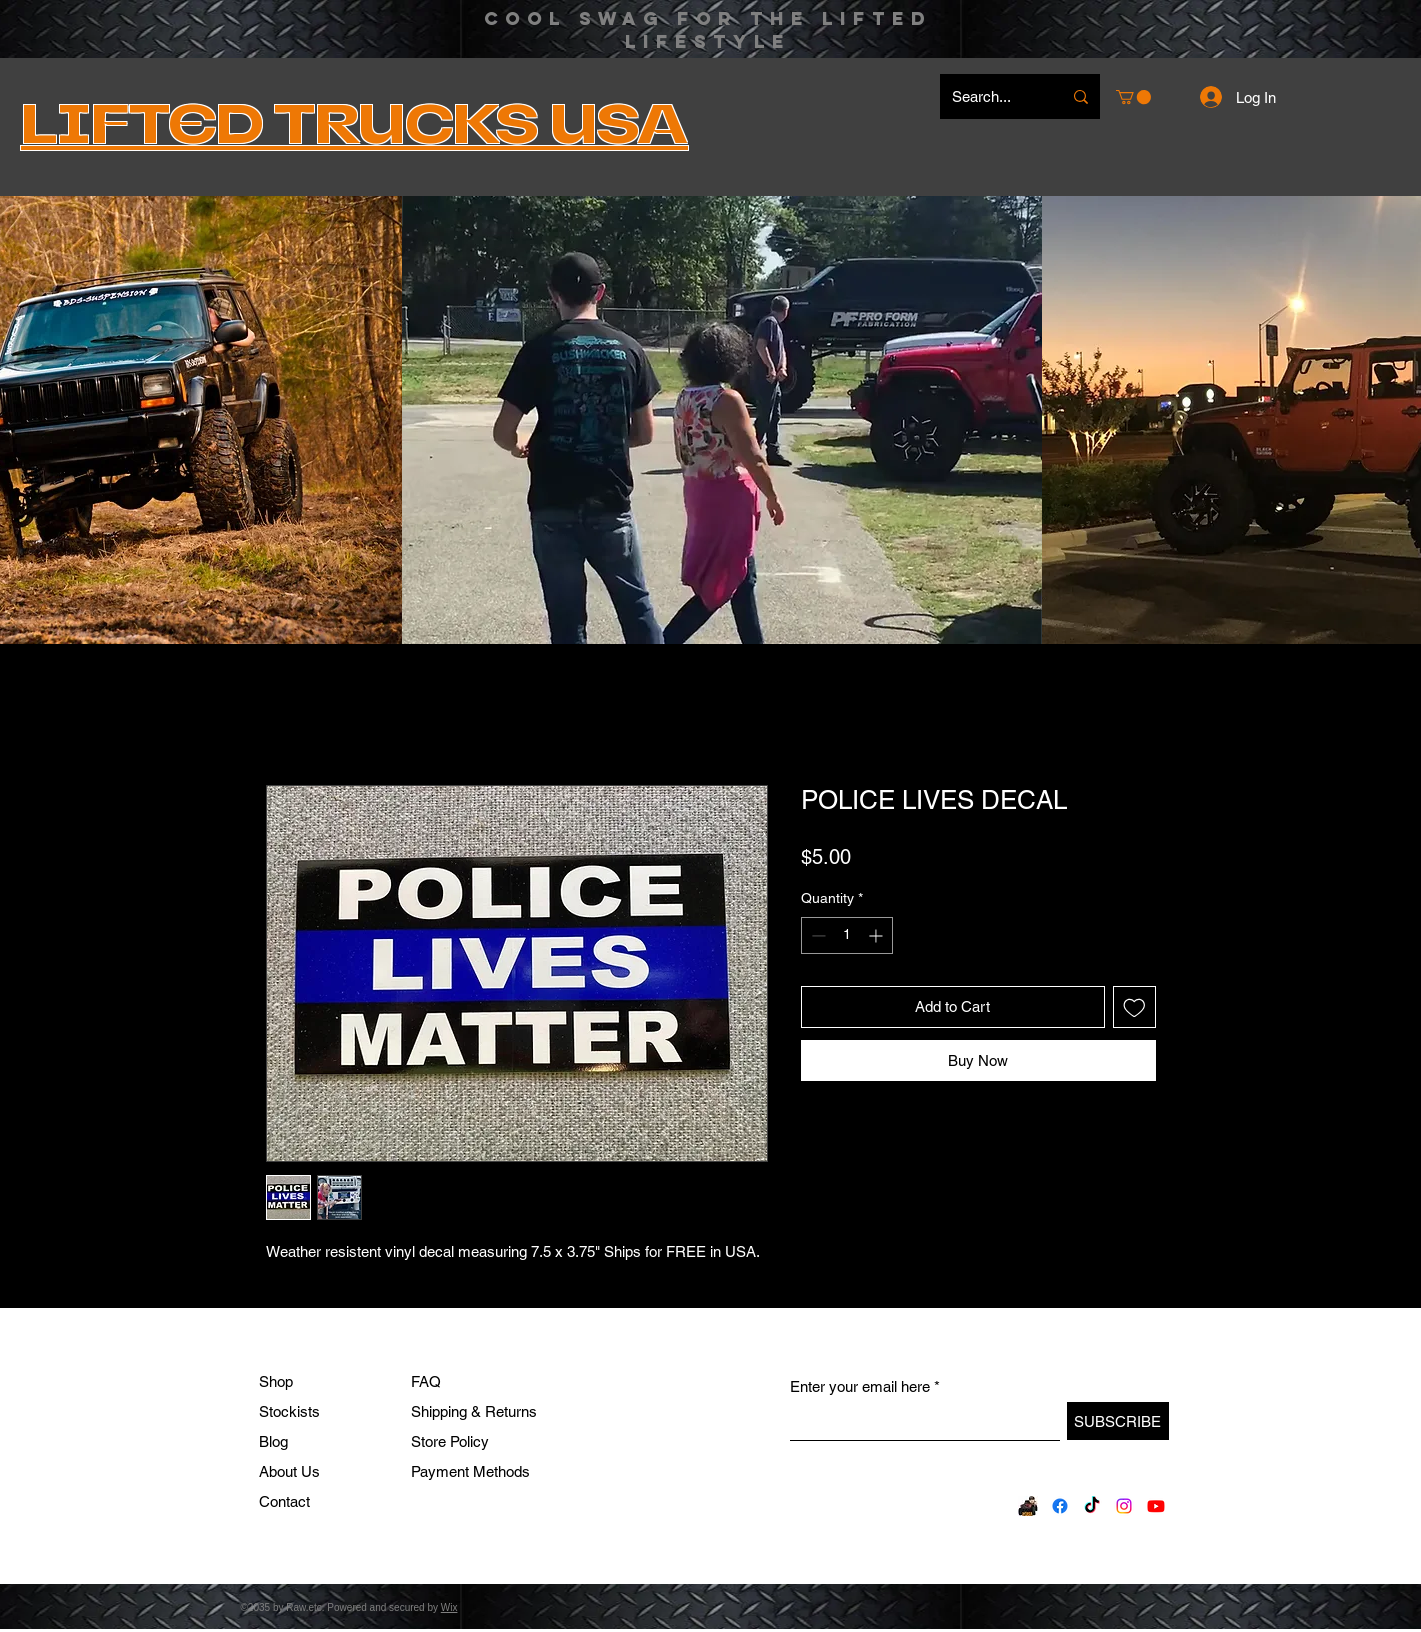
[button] (1133, 97)
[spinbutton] (847, 935)
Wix (449, 1607)
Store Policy (450, 1441)
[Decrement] (816, 935)
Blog (273, 1441)
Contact (284, 1501)
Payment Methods (472, 1471)
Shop (276, 1381)
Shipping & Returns (474, 1411)
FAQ (426, 1381)
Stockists (289, 1411)
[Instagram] (1124, 1506)
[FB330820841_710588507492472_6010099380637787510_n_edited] (1028, 1506)
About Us (289, 1471)
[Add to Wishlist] (1134, 1007)
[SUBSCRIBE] (1118, 1421)
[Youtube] (1156, 1506)
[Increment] (877, 935)
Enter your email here (860, 1386)
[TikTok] (1092, 1506)
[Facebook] (1060, 1506)
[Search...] (992, 96)
